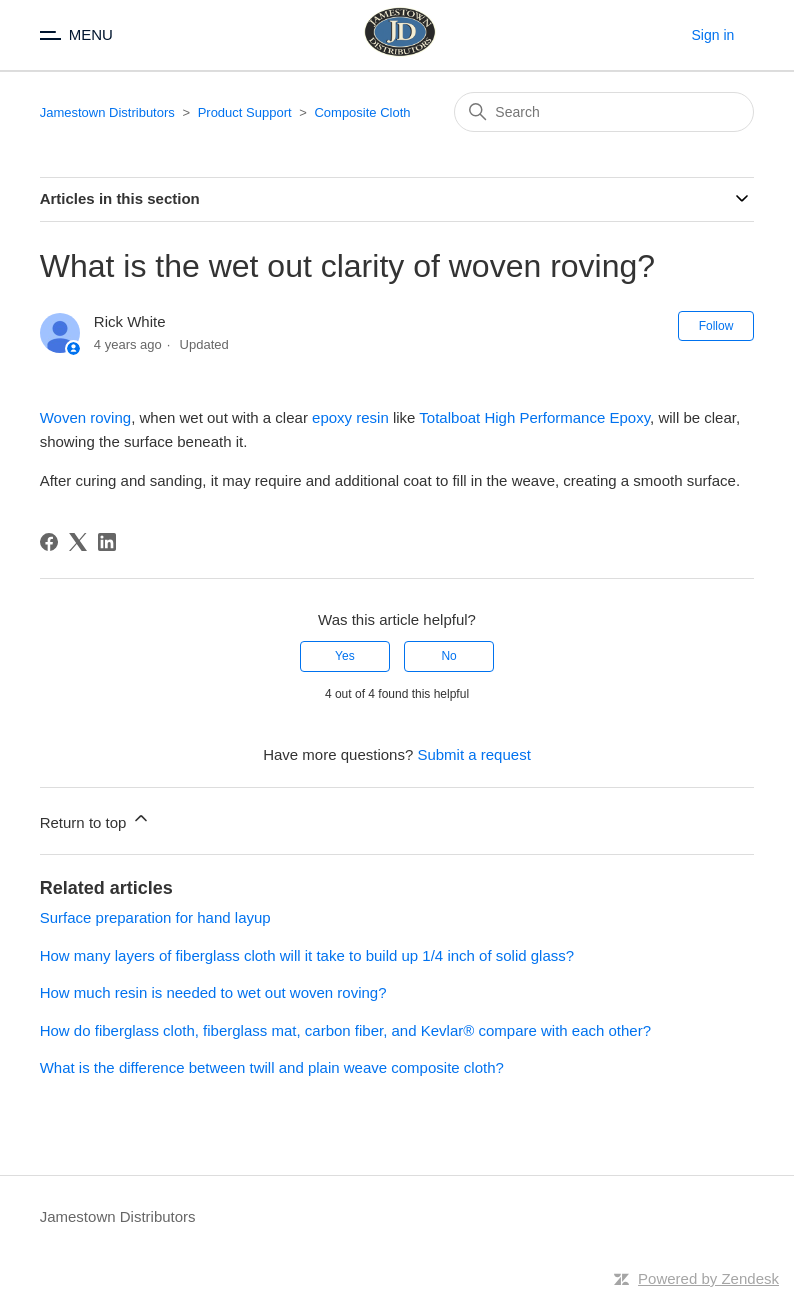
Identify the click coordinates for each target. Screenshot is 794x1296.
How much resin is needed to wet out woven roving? (213, 992)
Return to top (95, 819)
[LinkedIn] (107, 542)
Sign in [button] (713, 35)
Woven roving (85, 417)
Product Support (245, 112)
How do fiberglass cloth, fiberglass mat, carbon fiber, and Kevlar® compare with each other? (345, 1030)
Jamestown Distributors (107, 112)
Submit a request (473, 754)
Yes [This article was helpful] (345, 656)
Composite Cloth (362, 112)
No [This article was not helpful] (448, 656)
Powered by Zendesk (708, 1278)
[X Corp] (78, 542)
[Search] (604, 112)
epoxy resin (350, 417)
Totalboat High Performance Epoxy (534, 417)
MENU (91, 34)
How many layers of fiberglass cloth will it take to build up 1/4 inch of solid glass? (307, 955)
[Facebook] (49, 542)
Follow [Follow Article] (716, 326)
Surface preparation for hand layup (155, 917)
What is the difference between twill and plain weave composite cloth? (272, 1067)
